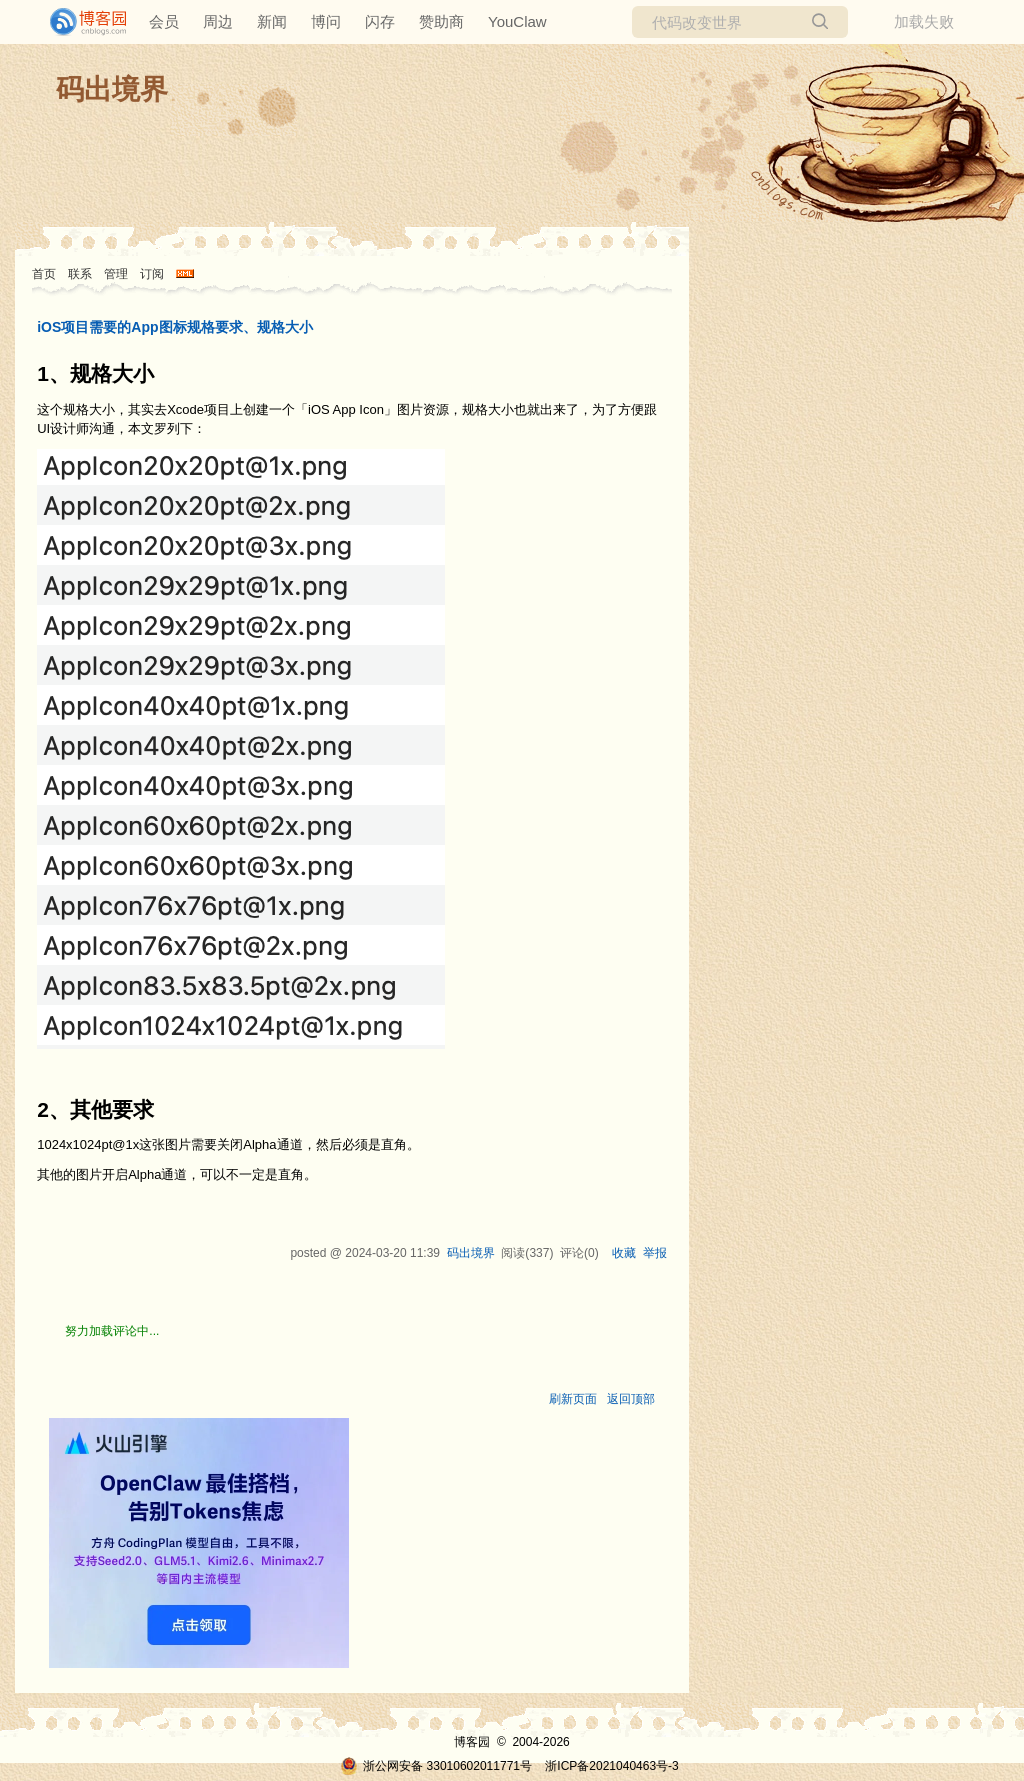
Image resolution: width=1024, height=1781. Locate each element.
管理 (116, 274)
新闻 (272, 21)
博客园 (472, 1742)
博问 (326, 21)
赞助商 (441, 21)
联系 (80, 274)
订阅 (152, 274)
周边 (218, 21)
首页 (44, 274)
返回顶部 (631, 1399)
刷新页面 (573, 1399)
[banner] (80, 22)
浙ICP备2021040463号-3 (611, 1766)
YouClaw (517, 21)
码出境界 (112, 89)
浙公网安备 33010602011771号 (436, 1766)
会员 (164, 21)
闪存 (380, 21)
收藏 (624, 1253)
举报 (655, 1253)
